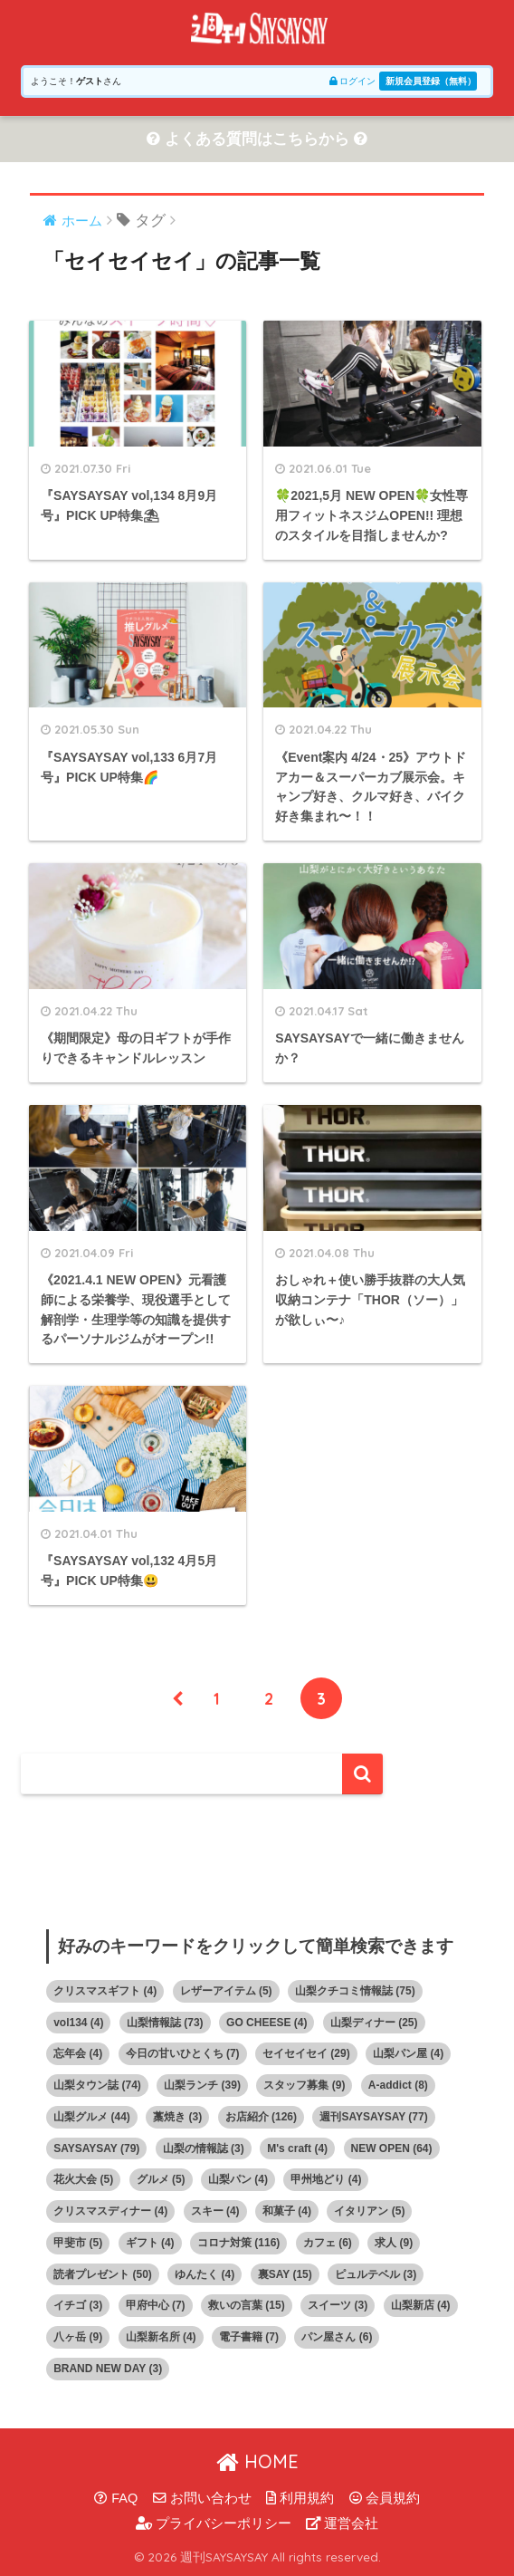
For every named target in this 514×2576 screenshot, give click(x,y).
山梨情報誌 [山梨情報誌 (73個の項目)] (165, 2022)
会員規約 (384, 2498)
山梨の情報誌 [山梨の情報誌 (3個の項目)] (203, 2148)
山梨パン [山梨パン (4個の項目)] (238, 2179)
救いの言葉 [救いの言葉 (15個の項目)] (246, 2305)
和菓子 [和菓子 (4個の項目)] (286, 2211)
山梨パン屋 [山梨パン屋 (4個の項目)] (408, 2053)
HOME (257, 2461)
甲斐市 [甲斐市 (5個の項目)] (77, 2242)
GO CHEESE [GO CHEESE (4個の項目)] (266, 2022)
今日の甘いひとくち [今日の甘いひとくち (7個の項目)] (183, 2053)
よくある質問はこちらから (257, 139)
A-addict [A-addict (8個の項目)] (398, 2085)
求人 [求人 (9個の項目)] (394, 2242)
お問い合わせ (202, 2498)
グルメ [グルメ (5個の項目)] (161, 2179)
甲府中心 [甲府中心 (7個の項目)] (156, 2305)
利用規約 (300, 2498)
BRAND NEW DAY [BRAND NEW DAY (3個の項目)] (107, 2368)
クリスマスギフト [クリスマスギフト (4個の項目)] (105, 1991)
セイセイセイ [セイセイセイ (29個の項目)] (306, 2053)
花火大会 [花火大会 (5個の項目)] (83, 2179)
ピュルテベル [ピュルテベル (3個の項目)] (375, 2274)
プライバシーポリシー (213, 2523)
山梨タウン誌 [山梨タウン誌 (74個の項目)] (97, 2085)
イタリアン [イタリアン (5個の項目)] (369, 2211)
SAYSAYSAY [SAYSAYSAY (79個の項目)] (96, 2148)
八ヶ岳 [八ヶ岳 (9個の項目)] (77, 2337)
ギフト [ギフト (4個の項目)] (150, 2242)
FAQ (116, 2498)
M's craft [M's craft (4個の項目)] (297, 2148)
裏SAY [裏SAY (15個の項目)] (285, 2274)
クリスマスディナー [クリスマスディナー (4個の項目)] (110, 2211)
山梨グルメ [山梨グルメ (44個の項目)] (91, 2116)
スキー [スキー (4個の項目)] (215, 2211)
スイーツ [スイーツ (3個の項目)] (337, 2305)
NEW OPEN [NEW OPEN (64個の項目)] (392, 2148)
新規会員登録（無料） (431, 81)
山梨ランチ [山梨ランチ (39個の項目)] (202, 2085)
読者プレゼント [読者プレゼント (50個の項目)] (102, 2274)
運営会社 (342, 2523)
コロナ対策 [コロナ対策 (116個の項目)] (238, 2242)
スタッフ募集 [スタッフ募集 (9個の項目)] (304, 2085)
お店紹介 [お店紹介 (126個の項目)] (261, 2116)
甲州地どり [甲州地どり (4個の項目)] (325, 2179)
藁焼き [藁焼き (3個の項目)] (177, 2116)
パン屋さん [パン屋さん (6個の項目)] (336, 2337)
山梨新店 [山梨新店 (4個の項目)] (421, 2305)
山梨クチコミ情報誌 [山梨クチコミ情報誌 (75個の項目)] (355, 1991)
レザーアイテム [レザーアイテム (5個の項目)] (226, 1991)
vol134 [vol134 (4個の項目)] (78, 2022)
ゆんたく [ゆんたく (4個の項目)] (204, 2274)
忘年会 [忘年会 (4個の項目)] (77, 2053)
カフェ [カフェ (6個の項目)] (327, 2242)
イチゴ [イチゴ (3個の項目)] (77, 2305)
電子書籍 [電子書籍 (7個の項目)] (249, 2337)
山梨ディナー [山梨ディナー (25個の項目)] (374, 2022)
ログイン (352, 81)
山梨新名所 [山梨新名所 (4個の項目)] (161, 2337)
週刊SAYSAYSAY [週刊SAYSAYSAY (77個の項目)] (373, 2116)
